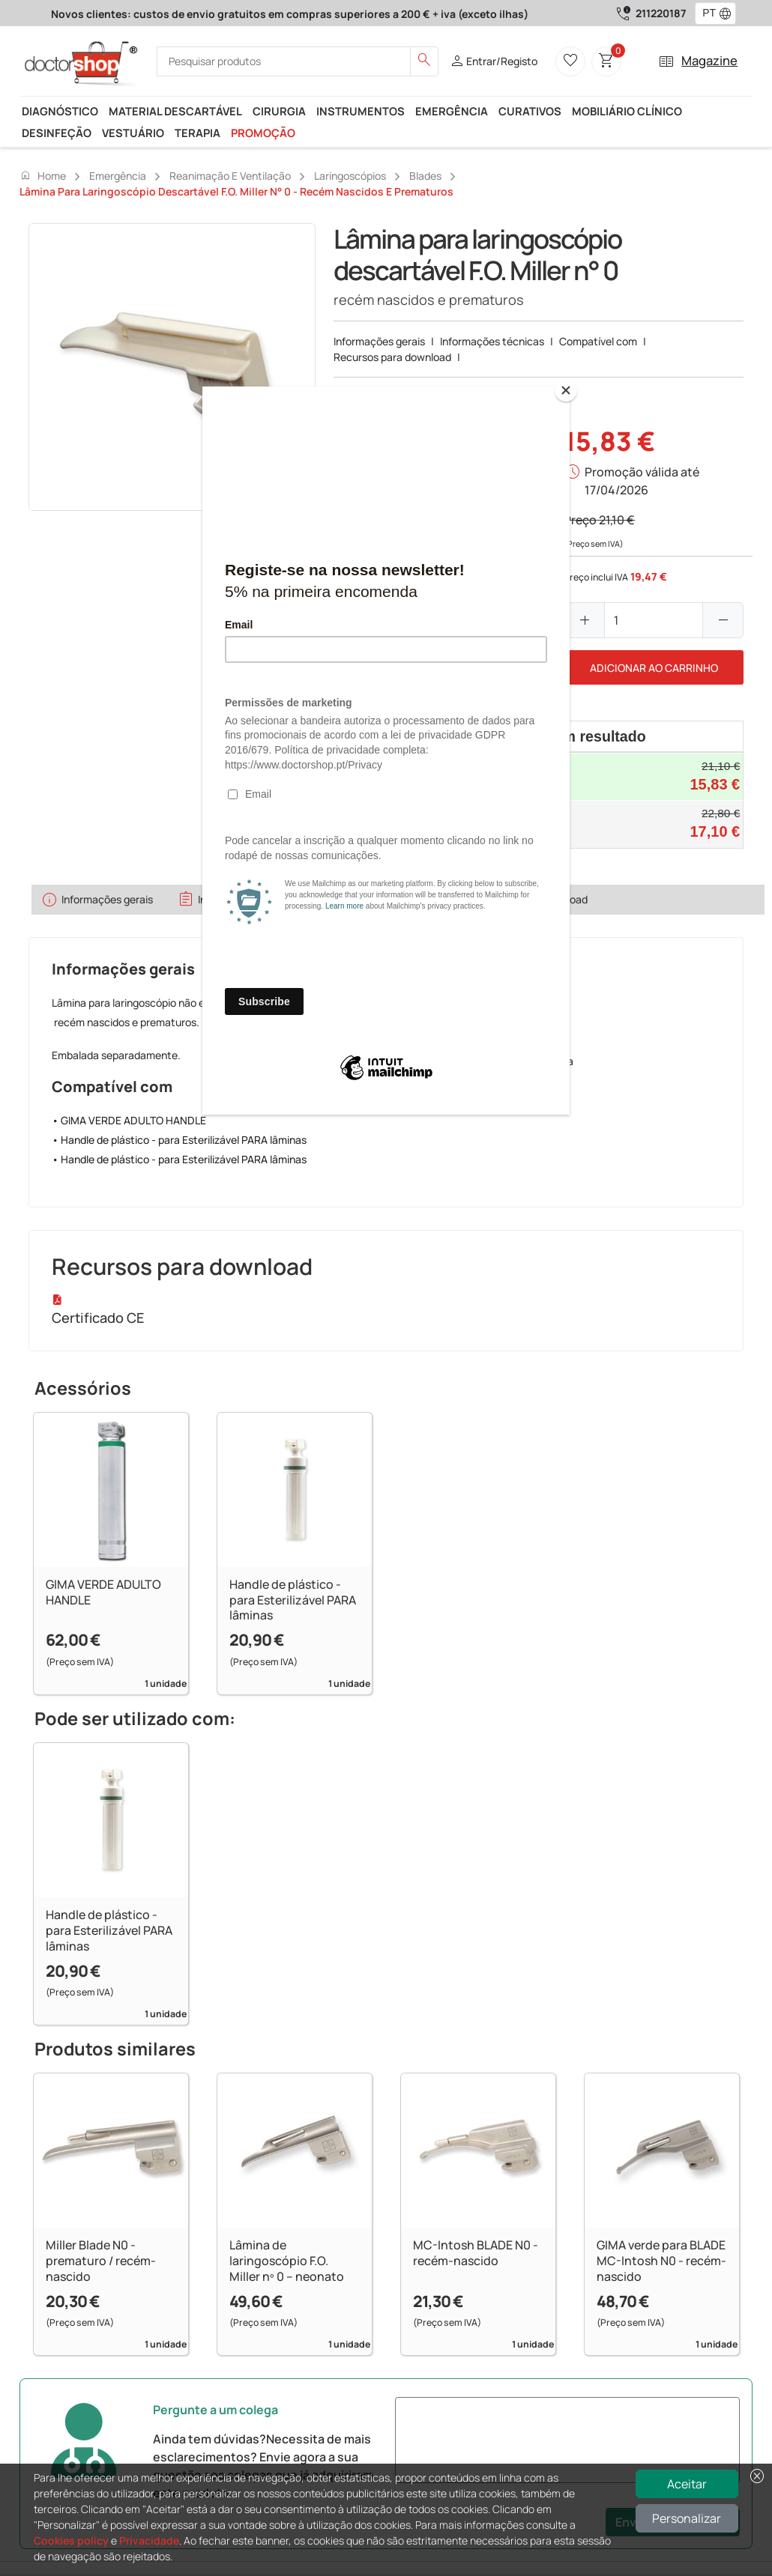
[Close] (566, 390)
